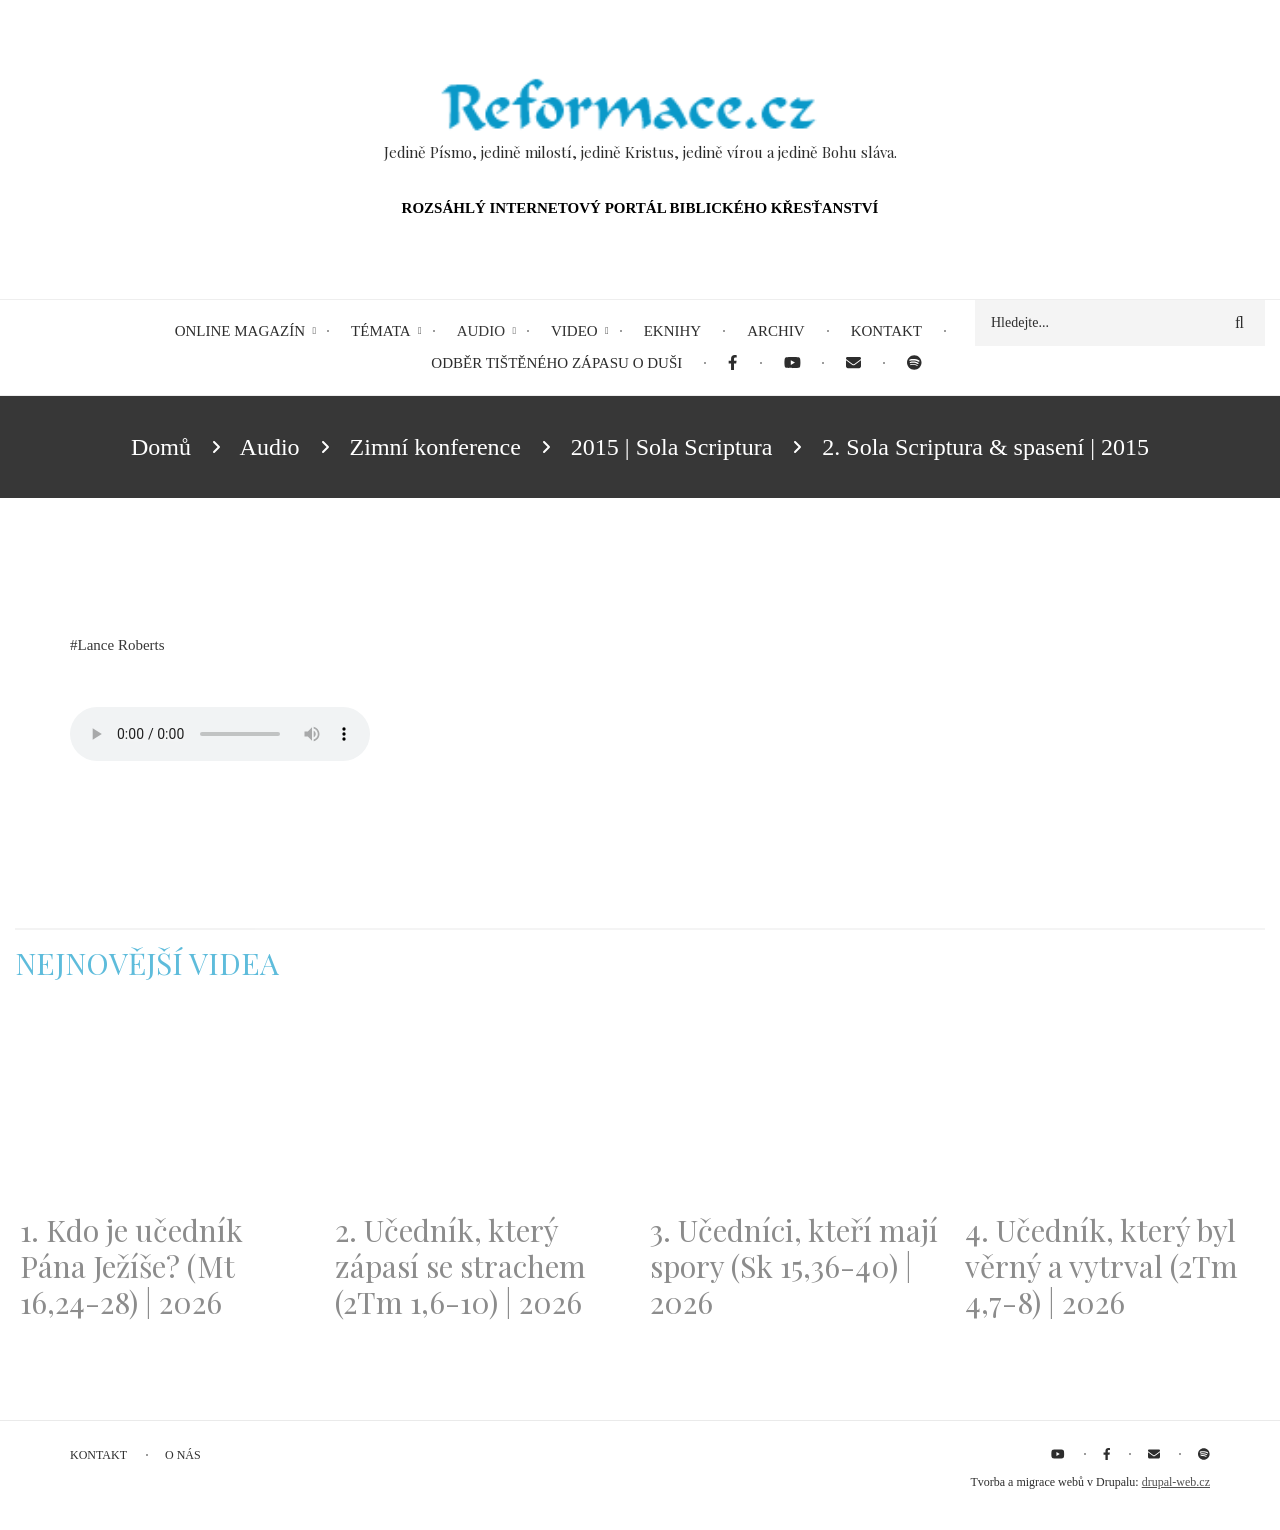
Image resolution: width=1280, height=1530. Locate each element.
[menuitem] (732, 363)
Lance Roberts (121, 645)
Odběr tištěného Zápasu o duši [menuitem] (556, 363)
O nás (183, 1455)
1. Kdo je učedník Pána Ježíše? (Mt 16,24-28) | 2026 (131, 1266)
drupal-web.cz (1176, 1482)
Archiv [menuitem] (776, 331)
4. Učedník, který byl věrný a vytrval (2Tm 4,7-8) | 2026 (1101, 1266)
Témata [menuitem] (381, 331)
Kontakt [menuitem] (886, 331)
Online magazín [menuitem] (240, 331)
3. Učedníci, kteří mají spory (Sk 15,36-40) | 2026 (794, 1266)
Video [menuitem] (574, 331)
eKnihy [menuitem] (673, 331)
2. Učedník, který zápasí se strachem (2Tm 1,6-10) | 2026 (460, 1266)
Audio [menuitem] (481, 331)
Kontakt (98, 1455)
